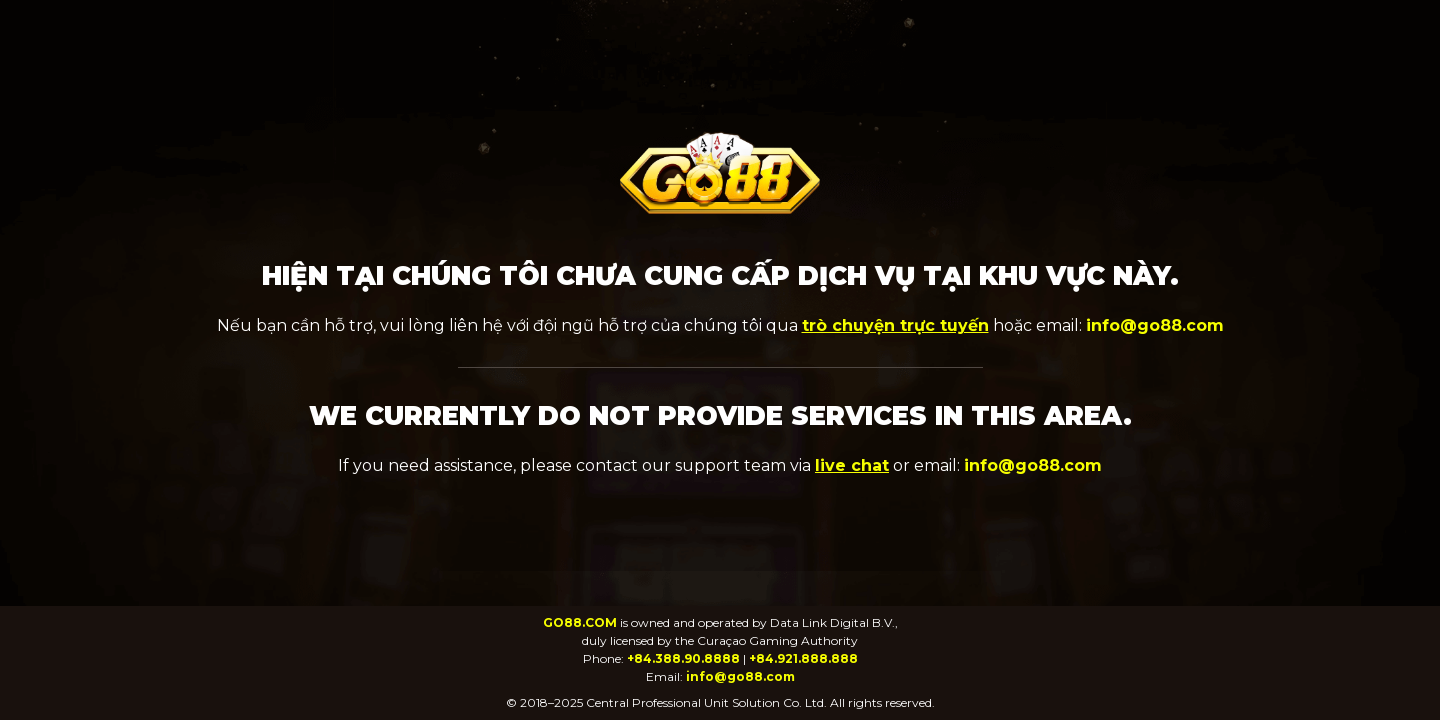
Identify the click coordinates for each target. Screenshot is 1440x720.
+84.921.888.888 (803, 658)
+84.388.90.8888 (683, 658)
